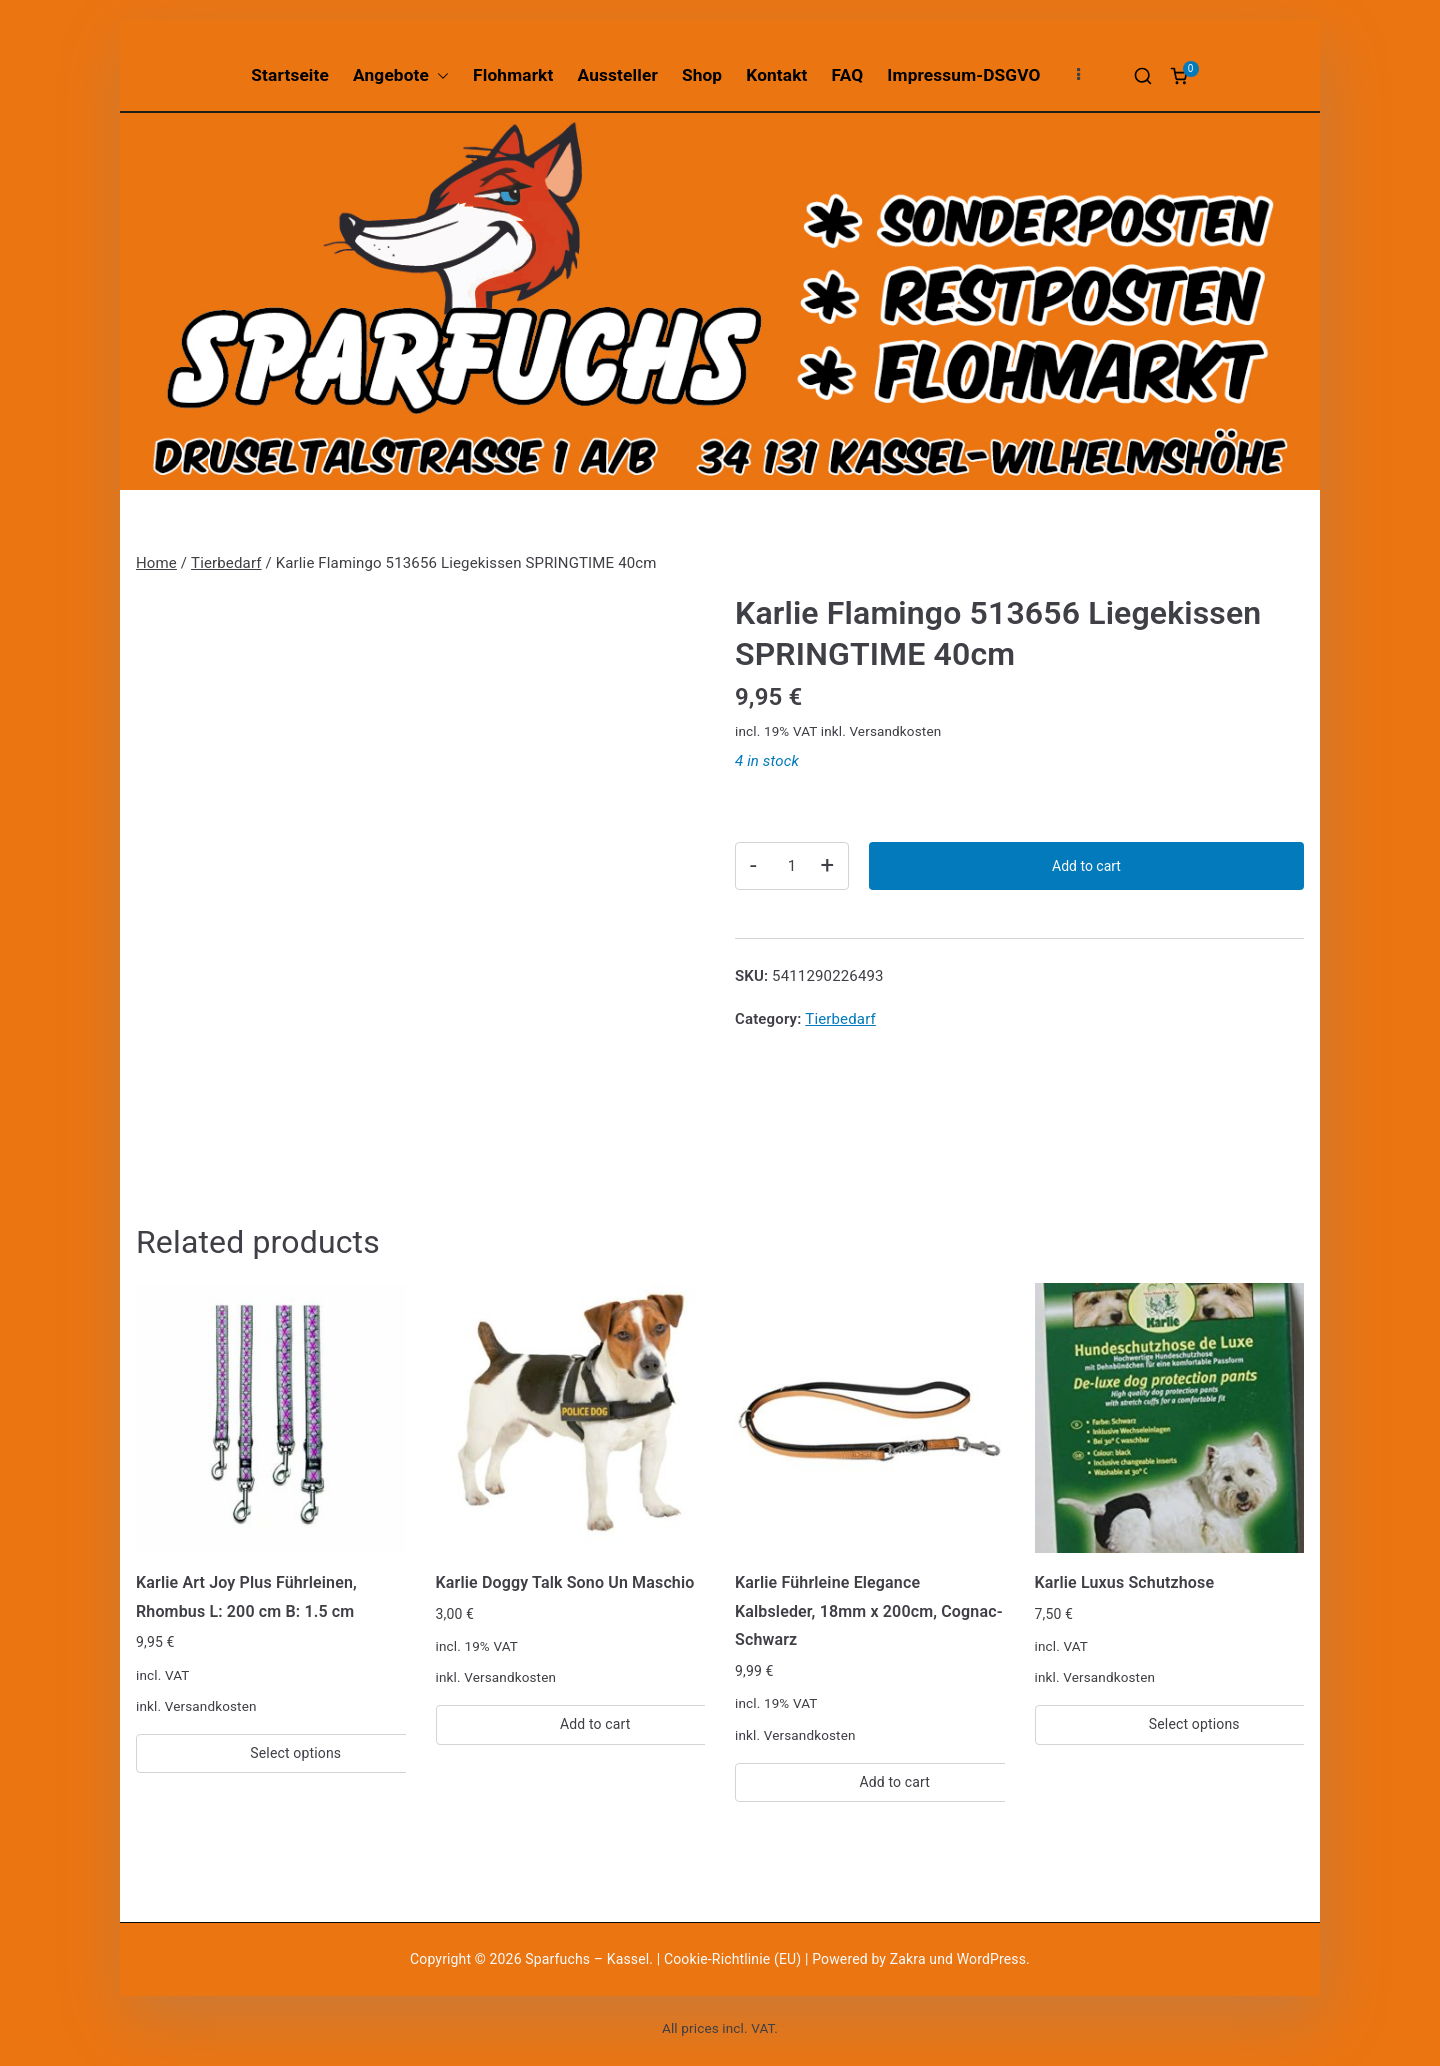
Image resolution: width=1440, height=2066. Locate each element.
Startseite (290, 75)
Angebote (401, 75)
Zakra (908, 1959)
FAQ (848, 75)
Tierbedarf (226, 563)
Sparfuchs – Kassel (587, 1959)
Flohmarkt (513, 75)
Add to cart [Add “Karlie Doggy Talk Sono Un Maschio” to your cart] (595, 1724)
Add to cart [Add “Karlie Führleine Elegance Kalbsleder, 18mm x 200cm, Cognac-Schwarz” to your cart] (894, 1782)
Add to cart (1086, 866)
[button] (439, 75)
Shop (702, 75)
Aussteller (618, 75)
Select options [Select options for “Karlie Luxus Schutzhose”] (1194, 1724)
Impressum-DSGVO (963, 75)
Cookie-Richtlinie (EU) (734, 1959)
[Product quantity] (792, 866)
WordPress (991, 1959)
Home (156, 563)
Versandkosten (895, 731)
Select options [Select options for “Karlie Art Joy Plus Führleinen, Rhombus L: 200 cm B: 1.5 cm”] (295, 1753)
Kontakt (776, 75)
